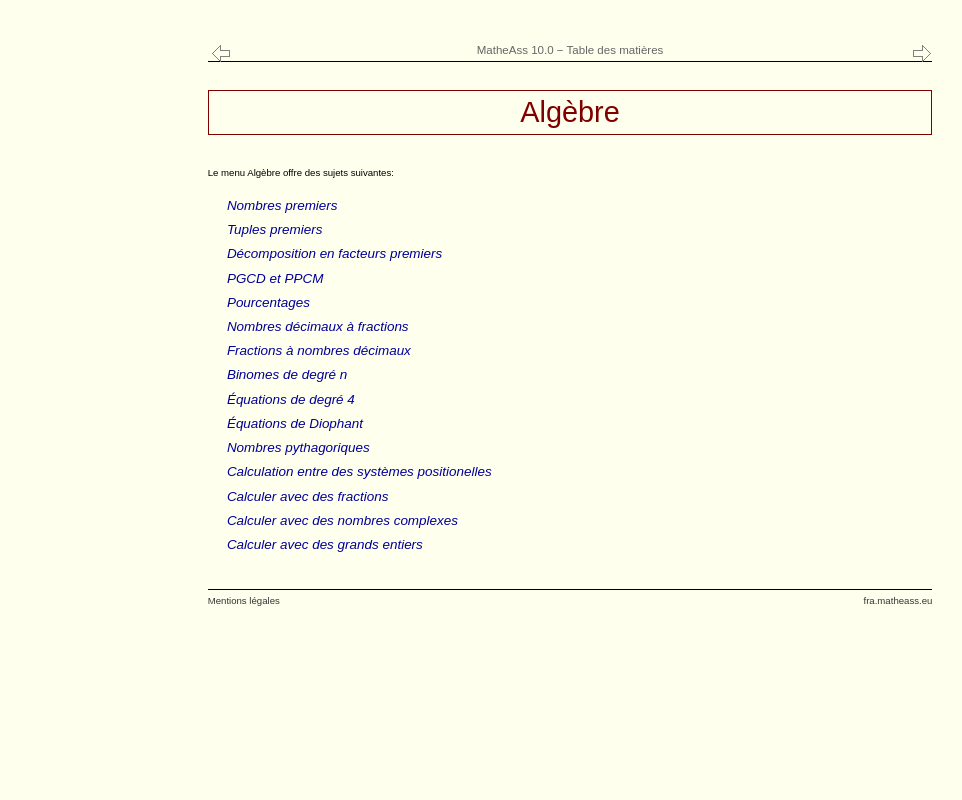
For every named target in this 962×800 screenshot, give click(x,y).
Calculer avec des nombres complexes (342, 520)
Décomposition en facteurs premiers (334, 253)
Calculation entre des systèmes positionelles (359, 471)
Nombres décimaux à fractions (318, 326)
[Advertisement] (99, 400)
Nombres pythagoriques (298, 447)
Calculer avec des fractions (308, 496)
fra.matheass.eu (897, 600)
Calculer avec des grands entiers (325, 544)
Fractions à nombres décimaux (319, 350)
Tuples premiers (274, 229)
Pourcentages (268, 302)
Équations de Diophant (295, 423)
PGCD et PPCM (275, 278)
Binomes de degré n (287, 374)
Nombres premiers (282, 205)
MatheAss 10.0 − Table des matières (570, 50)
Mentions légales (244, 600)
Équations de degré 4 (291, 399)
